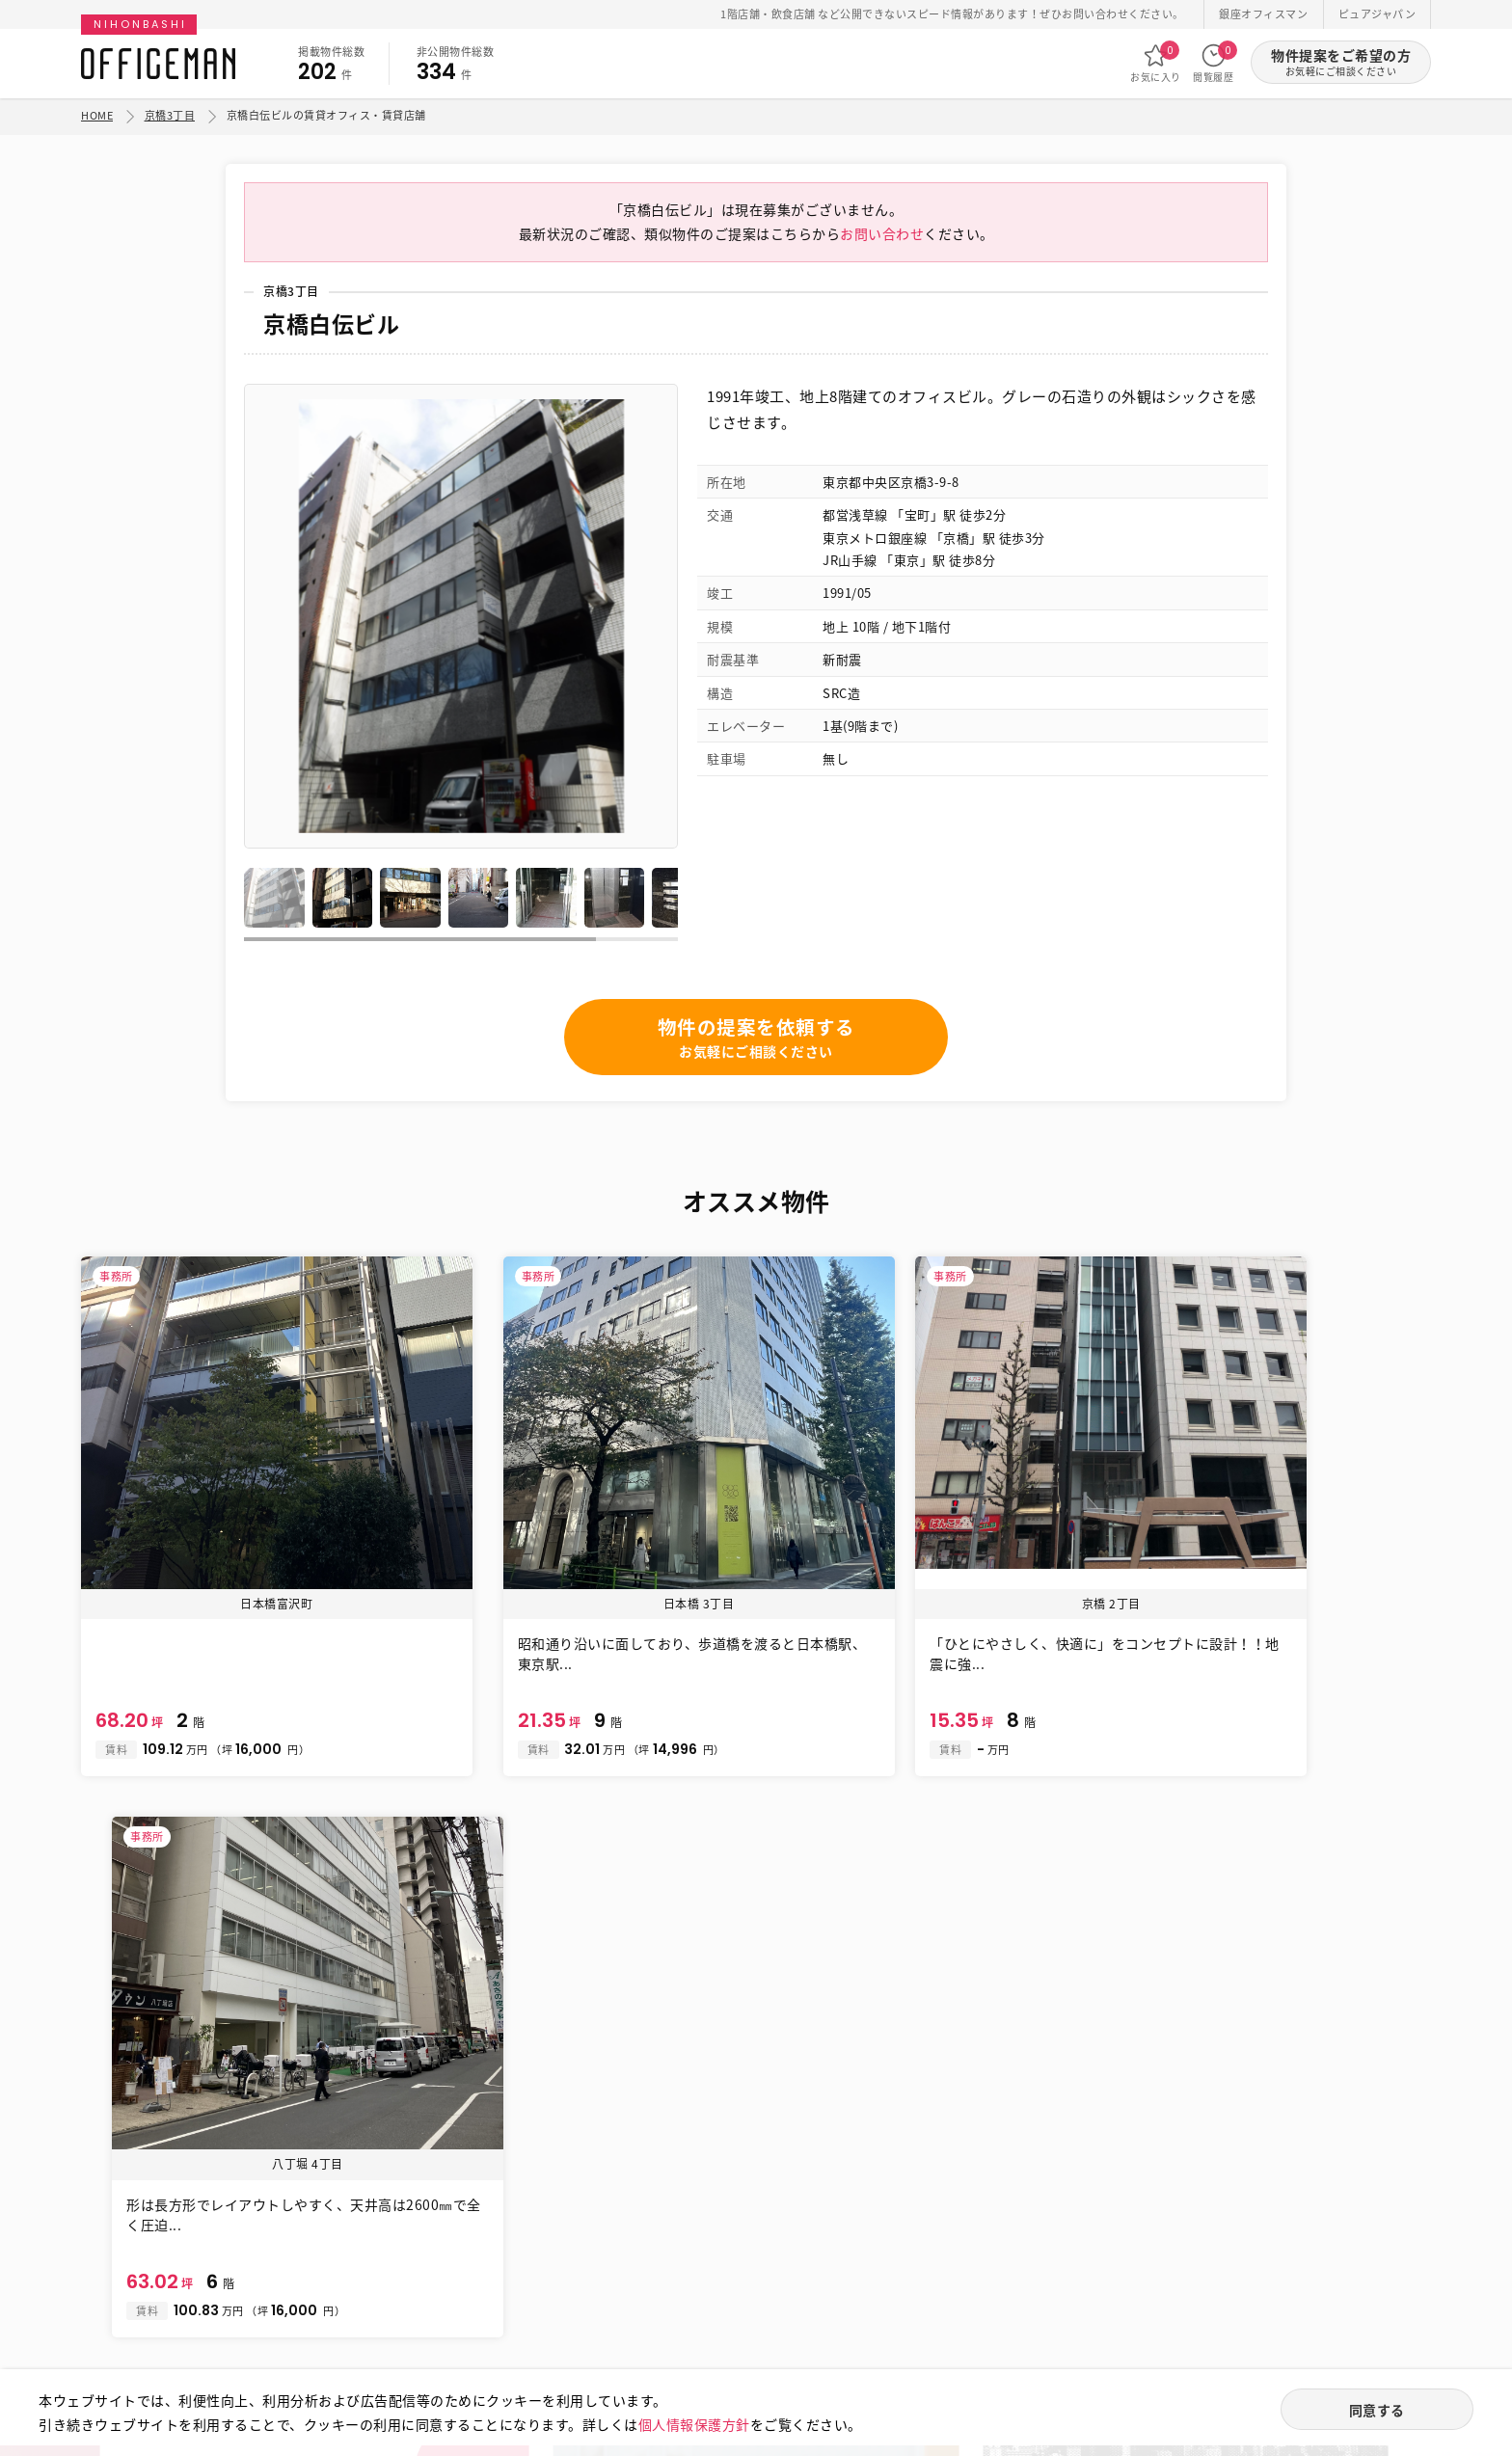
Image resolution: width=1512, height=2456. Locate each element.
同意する (1377, 2409)
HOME (97, 115)
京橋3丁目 (170, 115)
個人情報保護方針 (694, 2423)
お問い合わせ (882, 239)
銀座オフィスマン (1263, 14)
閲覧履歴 (1213, 62)
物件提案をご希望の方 (1341, 62)
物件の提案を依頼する (756, 1043)
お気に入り (1155, 62)
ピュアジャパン (1377, 14)
